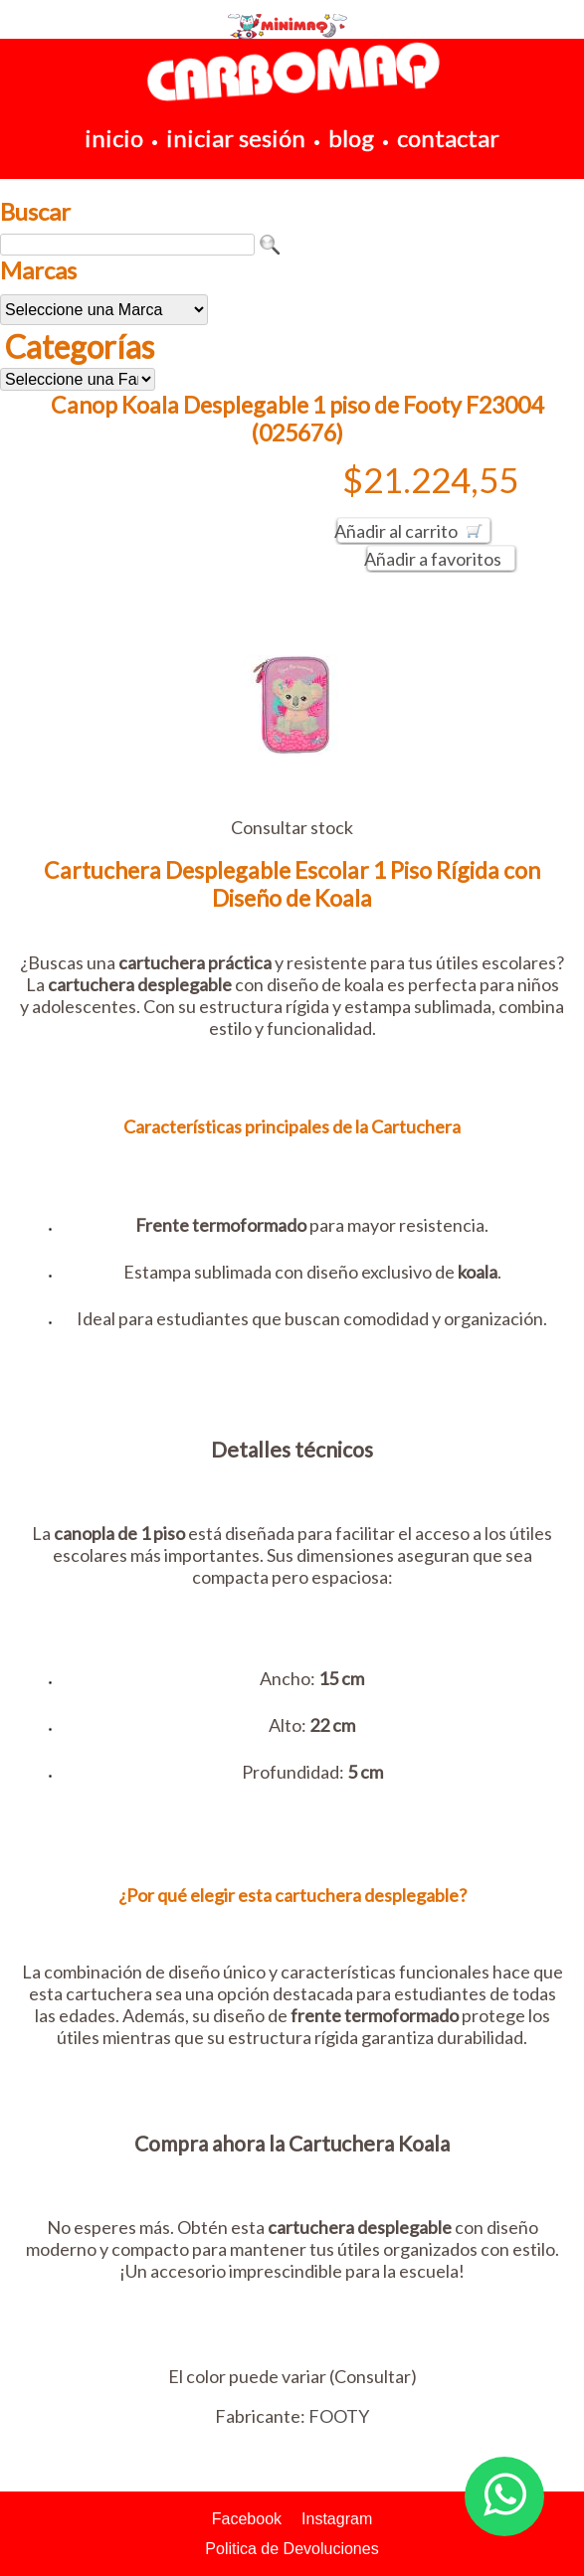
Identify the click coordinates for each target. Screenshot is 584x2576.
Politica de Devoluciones (291, 2548)
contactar (448, 137)
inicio (114, 137)
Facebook (247, 2518)
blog (351, 137)
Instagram (336, 2518)
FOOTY (338, 2416)
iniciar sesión (235, 137)
